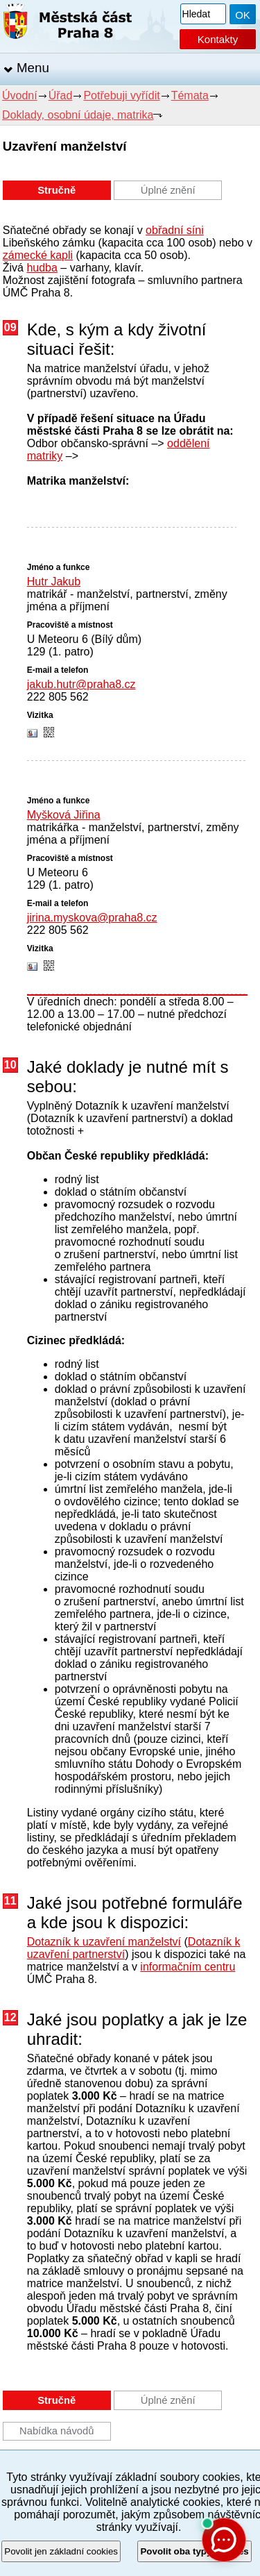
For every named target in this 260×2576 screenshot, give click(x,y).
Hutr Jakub (53, 581)
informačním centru (187, 1967)
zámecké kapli (38, 255)
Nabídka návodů (56, 2430)
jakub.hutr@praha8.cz (81, 684)
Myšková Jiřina (64, 815)
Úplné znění (168, 190)
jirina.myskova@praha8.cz (92, 917)
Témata (190, 95)
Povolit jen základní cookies (61, 2551)
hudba (42, 268)
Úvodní (19, 95)
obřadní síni (175, 230)
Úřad (61, 95)
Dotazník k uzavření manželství (104, 1942)
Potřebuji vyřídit (121, 95)
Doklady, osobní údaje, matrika (77, 115)
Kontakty (218, 39)
